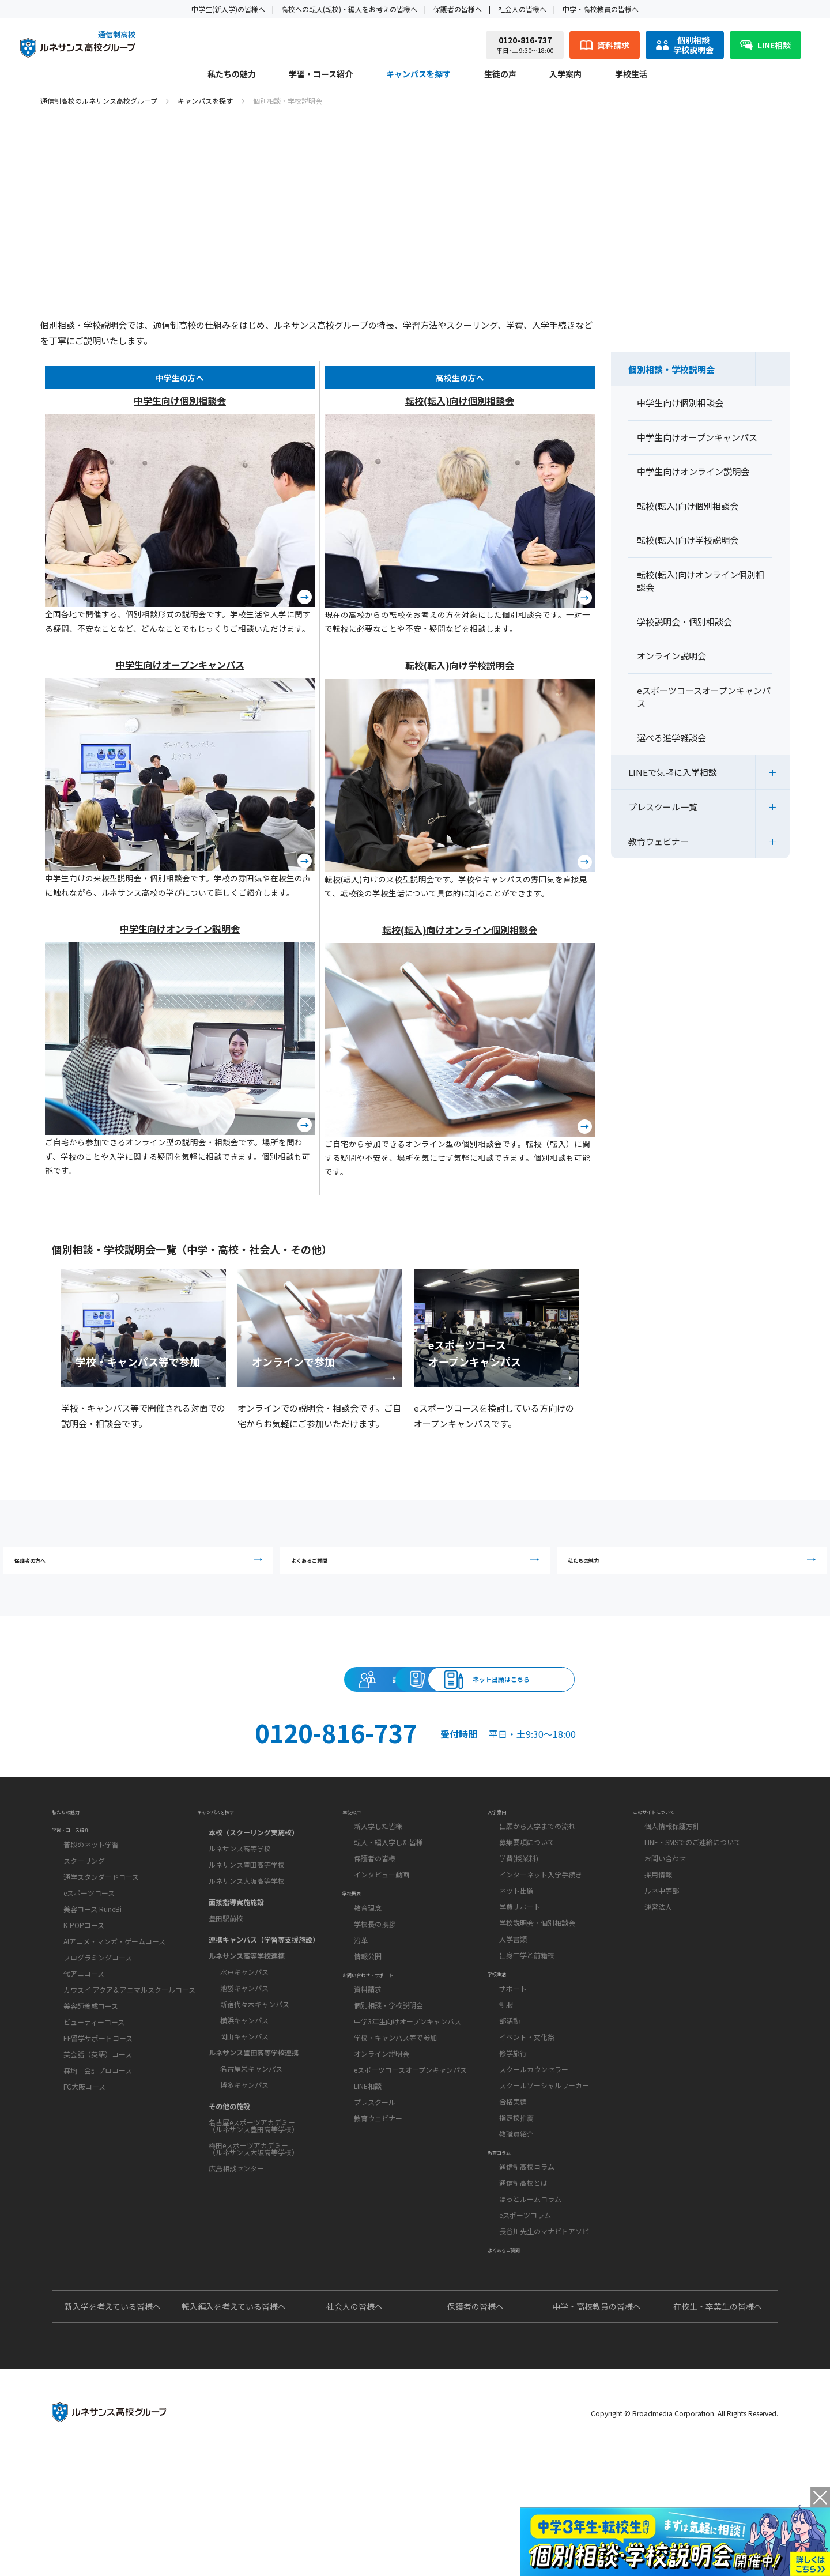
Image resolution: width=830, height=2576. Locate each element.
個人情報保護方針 (672, 1889)
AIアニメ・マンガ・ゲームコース (114, 2016)
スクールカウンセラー (533, 2151)
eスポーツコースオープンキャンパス (410, 2171)
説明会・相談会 (204, 1710)
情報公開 (368, 2038)
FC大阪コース (84, 2162)
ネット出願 (516, 1953)
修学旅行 (513, 2135)
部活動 (509, 2102)
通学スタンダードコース (101, 1952)
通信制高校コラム (526, 2268)
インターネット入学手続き (540, 1937)
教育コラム (508, 2246)
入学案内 (565, 75)
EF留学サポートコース (98, 2113)
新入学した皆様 (378, 1889)
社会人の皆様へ (522, 9)
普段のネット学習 (91, 1920)
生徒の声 (500, 75)
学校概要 (358, 1968)
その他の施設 (229, 2162)
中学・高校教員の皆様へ (601, 9)
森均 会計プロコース (97, 2146)
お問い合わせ (665, 1921)
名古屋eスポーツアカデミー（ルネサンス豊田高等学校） (254, 2182)
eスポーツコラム (525, 2316)
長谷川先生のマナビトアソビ (544, 2332)
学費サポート (520, 1969)
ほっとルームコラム (530, 2300)
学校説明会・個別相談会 (537, 1985)
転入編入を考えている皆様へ (234, 2426)
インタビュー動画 (381, 1937)
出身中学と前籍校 (526, 2018)
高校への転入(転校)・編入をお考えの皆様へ (349, 9)
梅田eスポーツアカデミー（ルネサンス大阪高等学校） (254, 2205)
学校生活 (631, 75)
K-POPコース (83, 2000)
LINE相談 (368, 2187)
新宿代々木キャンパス (254, 2060)
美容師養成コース (90, 2081)
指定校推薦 (516, 2199)
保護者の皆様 (374, 1921)
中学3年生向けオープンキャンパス (407, 2123)
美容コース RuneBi (92, 1984)
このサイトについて (669, 1867)
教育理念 (368, 1989)
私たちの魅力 (231, 75)
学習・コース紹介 (321, 75)
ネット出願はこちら (626, 1710)
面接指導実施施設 (236, 1958)
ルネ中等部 (661, 1953)
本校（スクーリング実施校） (254, 1889)
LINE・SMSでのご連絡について (692, 1905)
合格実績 (513, 2183)
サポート (513, 2070)
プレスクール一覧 (662, 807)
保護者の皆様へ (457, 9)
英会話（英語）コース (97, 2129)
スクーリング (84, 1936)
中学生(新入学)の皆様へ (228, 9)
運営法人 (658, 1969)
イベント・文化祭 (526, 2119)
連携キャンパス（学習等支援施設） (264, 1996)
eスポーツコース (89, 1968)
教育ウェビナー (658, 841)
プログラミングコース (97, 2033)
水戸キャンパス (244, 2028)
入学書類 (513, 2002)
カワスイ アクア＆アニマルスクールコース (129, 2065)
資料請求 (415, 1710)
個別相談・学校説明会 (671, 369)
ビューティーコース (93, 2097)
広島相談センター (236, 2225)
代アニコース (83, 2049)
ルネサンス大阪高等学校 (247, 1937)
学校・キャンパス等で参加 (395, 2139)
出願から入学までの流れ (537, 1889)
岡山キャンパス (244, 2093)
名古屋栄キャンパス (251, 2125)
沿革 (361, 2022)
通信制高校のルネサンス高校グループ (98, 100)
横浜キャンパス (244, 2076)
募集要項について (526, 1905)
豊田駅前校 (226, 1974)
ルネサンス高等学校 (240, 1905)
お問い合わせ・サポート (386, 2069)
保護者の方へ (164, 1569)
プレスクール (374, 2203)
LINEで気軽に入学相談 (672, 772)
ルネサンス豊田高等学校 (247, 1921)
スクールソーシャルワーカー (544, 2167)
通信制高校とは (523, 2284)
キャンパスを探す (418, 75)
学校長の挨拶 (374, 2006)
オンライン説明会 (381, 2155)
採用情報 (658, 1937)
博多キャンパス (244, 2141)
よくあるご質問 (418, 1569)
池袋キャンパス (244, 2044)
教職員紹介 (516, 2215)
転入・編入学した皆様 (388, 1905)
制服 (506, 2086)
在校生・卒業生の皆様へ (717, 2426)
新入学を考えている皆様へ (113, 2426)
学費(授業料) (518, 1921)
